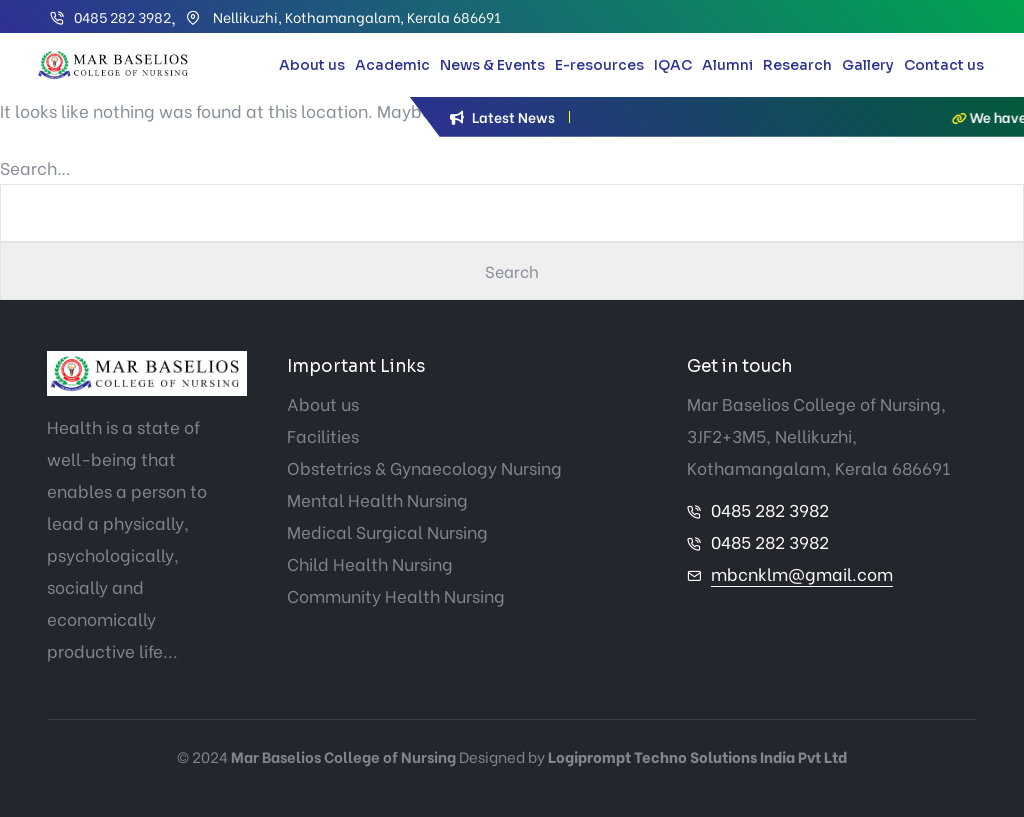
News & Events (492, 65)
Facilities (323, 435)
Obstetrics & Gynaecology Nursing (424, 467)
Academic (392, 65)
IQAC (673, 65)
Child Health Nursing (370, 563)
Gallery (868, 65)
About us (312, 65)
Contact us (944, 65)
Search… (35, 167)
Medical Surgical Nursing (387, 531)
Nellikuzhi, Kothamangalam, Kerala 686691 (355, 16)
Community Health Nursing (396, 595)
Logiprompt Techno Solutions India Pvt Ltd (697, 756)
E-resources (599, 65)
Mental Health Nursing (377, 499)
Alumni (727, 65)
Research (797, 65)
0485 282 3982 (122, 16)
